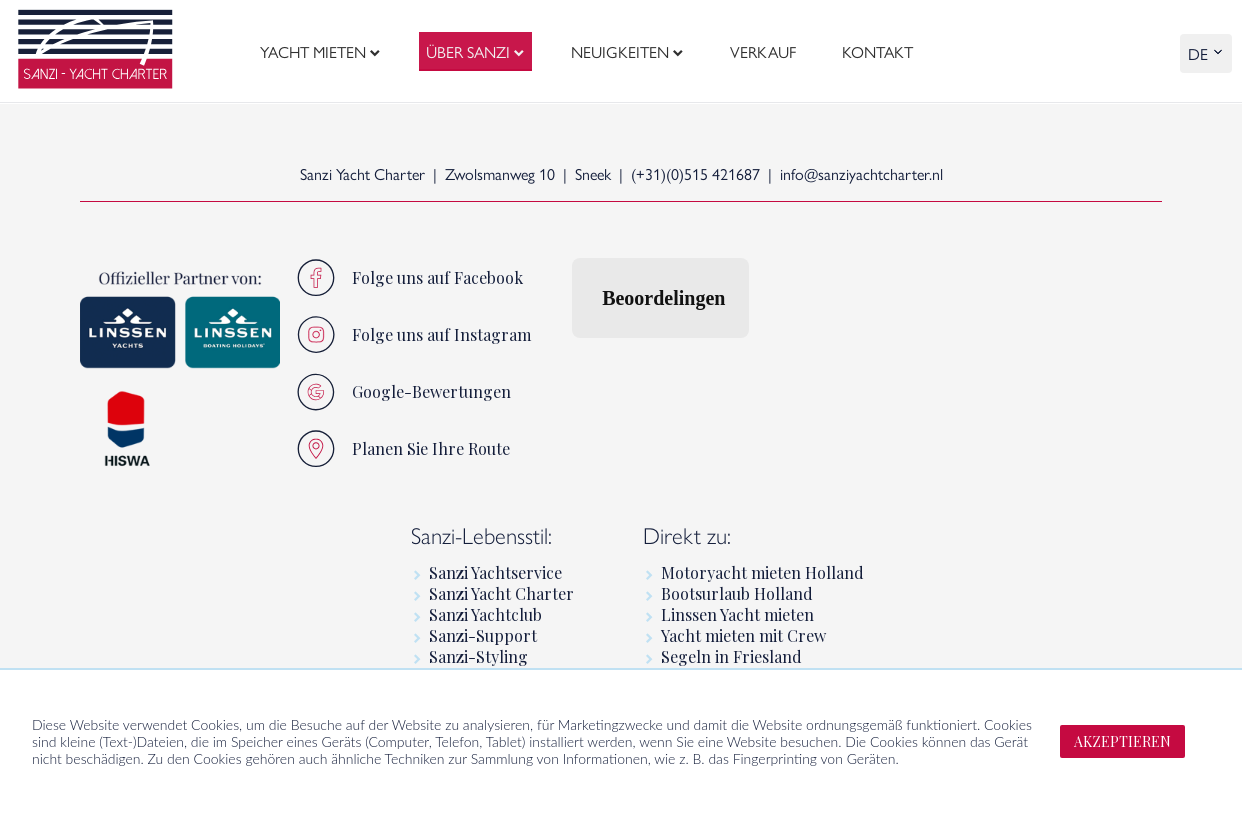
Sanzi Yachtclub (485, 614)
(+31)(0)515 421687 (695, 173)
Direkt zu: (687, 534)
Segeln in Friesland (731, 656)
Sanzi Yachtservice (495, 572)
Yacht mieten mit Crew (743, 635)
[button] (572, 358)
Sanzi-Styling (478, 656)
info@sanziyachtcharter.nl (861, 173)
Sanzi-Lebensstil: (481, 534)
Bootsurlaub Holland (737, 593)
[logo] (95, 51)
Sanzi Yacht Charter (501, 593)
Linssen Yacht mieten (737, 614)
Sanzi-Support (483, 635)
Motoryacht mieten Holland (762, 572)
